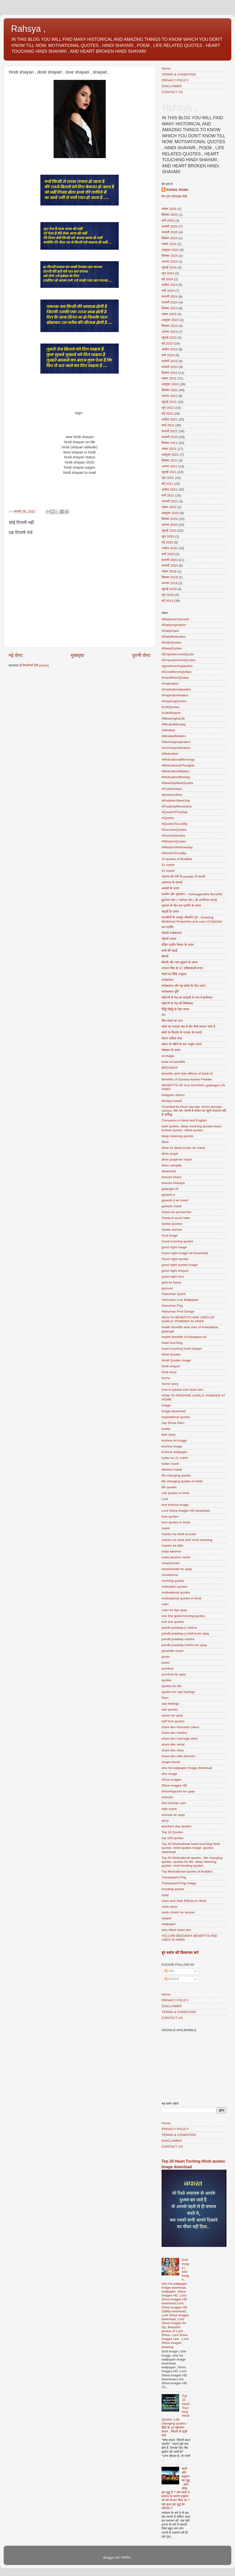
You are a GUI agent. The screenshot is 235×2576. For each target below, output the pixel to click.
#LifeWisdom (171, 713)
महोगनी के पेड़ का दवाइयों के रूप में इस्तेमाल (187, 997)
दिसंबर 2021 (169, 443)
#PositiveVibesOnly (176, 800)
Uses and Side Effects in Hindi (184, 1901)
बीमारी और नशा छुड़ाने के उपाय (180, 962)
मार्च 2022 (168, 425)
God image (170, 1235)
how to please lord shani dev (182, 1389)
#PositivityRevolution (177, 806)
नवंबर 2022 (169, 378)
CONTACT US (172, 92)
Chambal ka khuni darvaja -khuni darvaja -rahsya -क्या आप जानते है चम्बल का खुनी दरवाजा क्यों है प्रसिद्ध (194, 1110)
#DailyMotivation (174, 636)
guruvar (167, 1288)
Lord (165, 1499)
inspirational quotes (176, 1417)
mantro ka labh (172, 1545)
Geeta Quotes (172, 1224)
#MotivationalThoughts (178, 765)
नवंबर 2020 (169, 507)
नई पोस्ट (16, 655)
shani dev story (173, 1750)
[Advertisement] (194, 2063)
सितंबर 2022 (170, 390)
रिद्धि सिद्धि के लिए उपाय (175, 1009)
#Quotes (168, 818)
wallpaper (169, 1924)
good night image (174, 1247)
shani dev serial (173, 1744)
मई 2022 (167, 413)
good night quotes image (180, 1265)
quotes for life (171, 1686)
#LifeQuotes (170, 707)
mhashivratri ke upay (177, 1569)
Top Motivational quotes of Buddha (187, 1871)
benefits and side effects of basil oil (187, 1073)
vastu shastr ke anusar (178, 1912)
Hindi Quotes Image (176, 1360)
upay (165, 1895)
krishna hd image (174, 1440)
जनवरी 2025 (170, 232)
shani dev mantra (174, 1733)
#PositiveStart (172, 789)
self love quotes (173, 1721)
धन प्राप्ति (168, 927)
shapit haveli (171, 1762)
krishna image (172, 1446)
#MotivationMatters (175, 771)
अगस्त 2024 (169, 261)
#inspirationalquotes (176, 689)
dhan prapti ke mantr (177, 1159)
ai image (168, 1056)
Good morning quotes (177, 1241)
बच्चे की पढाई (169, 950)
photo (166, 1657)
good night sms (173, 1276)
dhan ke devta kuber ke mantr (183, 1148)
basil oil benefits (173, 1062)
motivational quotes (176, 1592)
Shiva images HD (174, 1785)
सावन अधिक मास (172, 1038)
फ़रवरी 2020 (169, 560)
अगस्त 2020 (169, 525)
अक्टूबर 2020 (170, 513)
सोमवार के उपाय (171, 1050)
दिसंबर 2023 (169, 308)
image (166, 1405)
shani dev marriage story (180, 1738)
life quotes (169, 1487)
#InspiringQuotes (174, 701)
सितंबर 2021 (170, 460)
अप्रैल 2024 (169, 285)
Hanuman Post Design (178, 1311)
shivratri (167, 1797)
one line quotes (173, 1622)
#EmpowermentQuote (178, 654)
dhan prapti (170, 1153)
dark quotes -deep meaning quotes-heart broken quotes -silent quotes (191, 1128)
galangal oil (170, 1189)
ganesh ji (168, 1194)
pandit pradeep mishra (178, 1639)
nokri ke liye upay (174, 1610)
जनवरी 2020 (170, 565)
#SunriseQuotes (173, 835)
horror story (170, 1384)
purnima (168, 1668)
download (169, 1171)
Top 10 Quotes (172, 1832)
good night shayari (175, 1270)
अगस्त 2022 (169, 396)
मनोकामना (168, 980)
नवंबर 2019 (169, 571)
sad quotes (170, 1709)
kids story (169, 1434)
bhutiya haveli (172, 1101)
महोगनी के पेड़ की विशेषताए (177, 1003)
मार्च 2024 (168, 290)
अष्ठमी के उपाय (170, 888)
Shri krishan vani (174, 1803)
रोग (163, 1015)
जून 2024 (168, 273)
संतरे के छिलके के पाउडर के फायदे (182, 1032)
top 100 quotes (172, 1838)
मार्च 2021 (168, 495)
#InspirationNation (175, 695)
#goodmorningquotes (177, 666)
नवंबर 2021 (169, 449)
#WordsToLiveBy (174, 853)
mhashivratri (171, 1563)
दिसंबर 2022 (169, 373)
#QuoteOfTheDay (175, 812)
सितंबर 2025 (170, 214)
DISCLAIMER (172, 86)
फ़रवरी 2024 (169, 296)
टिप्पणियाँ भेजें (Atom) (36, 665)
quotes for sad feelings (178, 1692)
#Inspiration (170, 683)
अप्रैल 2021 (169, 489)
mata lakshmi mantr (176, 1557)
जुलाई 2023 (169, 337)
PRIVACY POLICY (175, 80)
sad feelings (170, 1703)
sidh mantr (169, 1809)
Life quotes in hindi (175, 1493)
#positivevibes (172, 795)
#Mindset (168, 730)
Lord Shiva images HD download (186, 1510)
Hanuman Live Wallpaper (180, 1300)
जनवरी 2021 (170, 501)
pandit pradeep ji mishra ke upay (185, 1633)
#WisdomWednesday (177, 847)
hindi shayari (171, 1366)
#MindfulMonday (174, 724)
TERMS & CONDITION (179, 74)
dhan (165, 1142)
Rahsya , (28, 29)
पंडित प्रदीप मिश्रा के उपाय (178, 945)
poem (166, 1662)
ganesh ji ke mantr (175, 1200)
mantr (166, 1528)
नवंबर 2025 (169, 209)
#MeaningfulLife (173, 718)
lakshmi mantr (172, 1469)
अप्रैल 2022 (169, 419)
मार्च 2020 (168, 554)
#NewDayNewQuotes (177, 783)
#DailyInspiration (174, 625)
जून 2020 (168, 536)
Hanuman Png (172, 1305)
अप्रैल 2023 (169, 349)
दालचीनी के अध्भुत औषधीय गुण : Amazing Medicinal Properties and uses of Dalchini (192, 919)
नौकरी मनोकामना (172, 933)
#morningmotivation (176, 748)
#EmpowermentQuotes (178, 660)
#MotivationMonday (176, 777)
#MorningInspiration (176, 742)
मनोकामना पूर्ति (170, 991)
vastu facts (169, 1906)
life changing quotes (176, 1475)
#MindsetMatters (174, 736)
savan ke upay (172, 1715)
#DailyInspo (170, 631)
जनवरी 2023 (170, 367)
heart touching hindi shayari (182, 1348)
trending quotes (173, 1889)
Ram (165, 1698)
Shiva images (171, 1779)
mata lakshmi (171, 1551)
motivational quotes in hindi (181, 1598)
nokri (165, 1604)
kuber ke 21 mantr (175, 1458)
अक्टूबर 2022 (170, 384)
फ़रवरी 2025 (169, 226)
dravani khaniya (173, 1183)
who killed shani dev (176, 1930)
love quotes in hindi (176, 1522)
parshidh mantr (173, 1651)
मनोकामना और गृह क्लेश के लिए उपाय (183, 986)
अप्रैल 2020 (169, 548)
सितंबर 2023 (170, 326)
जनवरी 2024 (170, 302)
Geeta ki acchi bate (176, 1218)
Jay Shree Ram (173, 1423)
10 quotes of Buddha (177, 859)
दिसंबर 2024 (169, 238)
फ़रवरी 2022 (169, 431)
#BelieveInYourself (175, 619)
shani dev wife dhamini (178, 1756)
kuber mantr (170, 1464)
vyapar (167, 1918)
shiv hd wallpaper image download (187, 1768)
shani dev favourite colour (180, 1727)
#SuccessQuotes (174, 829)
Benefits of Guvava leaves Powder (187, 1079)
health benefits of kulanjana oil (184, 1337)
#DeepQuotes (172, 648)
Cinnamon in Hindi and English (184, 1120)
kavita (166, 1429)
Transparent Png (174, 1877)
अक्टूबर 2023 (170, 320)
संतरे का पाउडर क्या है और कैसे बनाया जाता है (188, 1026)
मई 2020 (167, 542)
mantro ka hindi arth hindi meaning (187, 1540)
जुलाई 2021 (169, 472)
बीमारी (165, 956)
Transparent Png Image (179, 1883)
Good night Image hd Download (185, 1253)
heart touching (172, 1343)
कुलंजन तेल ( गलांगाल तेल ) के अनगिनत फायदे (189, 900)
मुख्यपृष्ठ (77, 655)
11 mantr (168, 865)
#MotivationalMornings (178, 759)
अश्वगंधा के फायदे (172, 882)
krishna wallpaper (174, 1452)
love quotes (170, 1516)
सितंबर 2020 (170, 519)
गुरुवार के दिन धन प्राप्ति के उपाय (181, 905)
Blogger (109, 2557)
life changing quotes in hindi (182, 1481)
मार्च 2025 (168, 220)
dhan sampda (172, 1165)
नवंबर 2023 (169, 314)
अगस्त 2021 (169, 466)
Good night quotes (175, 1259)
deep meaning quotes (177, 1136)
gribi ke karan (171, 1282)
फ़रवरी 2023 (169, 361)
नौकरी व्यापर (169, 939)
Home (166, 68)
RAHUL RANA (177, 190)
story (165, 1820)
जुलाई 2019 (169, 589)
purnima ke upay (174, 1674)
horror (166, 1378)
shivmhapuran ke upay (178, 1791)
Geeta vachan (172, 1229)
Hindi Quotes (171, 1354)
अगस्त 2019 (169, 583)
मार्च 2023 (168, 355)
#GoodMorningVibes (177, 672)
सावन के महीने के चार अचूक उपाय (182, 1044)
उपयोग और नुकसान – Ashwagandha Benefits (192, 894)
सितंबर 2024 (170, 256)
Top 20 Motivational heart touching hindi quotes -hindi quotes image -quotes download (191, 1848)
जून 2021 (168, 478)
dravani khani (171, 1177)
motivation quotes (175, 1586)
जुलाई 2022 (169, 402)
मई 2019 (167, 601)
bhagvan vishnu (173, 1095)
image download (174, 1411)
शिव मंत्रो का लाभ (172, 1021)
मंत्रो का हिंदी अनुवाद (174, 974)
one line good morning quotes (183, 1616)
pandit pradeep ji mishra (179, 1627)
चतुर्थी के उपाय (170, 911)
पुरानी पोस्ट (141, 655)
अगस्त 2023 (169, 332)
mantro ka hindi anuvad (179, 1534)
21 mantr (168, 871)
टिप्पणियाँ (171, 1979)
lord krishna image (175, 1505)
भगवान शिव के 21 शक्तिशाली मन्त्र (182, 968)
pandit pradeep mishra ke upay (184, 1645)
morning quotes (173, 1581)
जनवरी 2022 (170, 437)
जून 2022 (168, 408)
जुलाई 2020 (169, 530)
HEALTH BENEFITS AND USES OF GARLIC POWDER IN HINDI (188, 1319)
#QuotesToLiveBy (175, 824)
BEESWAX (170, 1067)
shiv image (169, 1774)
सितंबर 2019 (170, 577)
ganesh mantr (172, 1206)
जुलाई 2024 (169, 267)
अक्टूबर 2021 (170, 454)
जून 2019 (168, 595)
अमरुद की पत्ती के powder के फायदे (183, 876)
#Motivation (170, 753)
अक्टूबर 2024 (170, 250)
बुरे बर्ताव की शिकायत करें (180, 1953)
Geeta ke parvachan (176, 1212)
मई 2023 (167, 343)
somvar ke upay (173, 1815)
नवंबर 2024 (169, 244)
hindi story (169, 1372)
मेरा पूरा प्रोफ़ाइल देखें (174, 196)
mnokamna (170, 1575)
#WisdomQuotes (174, 841)
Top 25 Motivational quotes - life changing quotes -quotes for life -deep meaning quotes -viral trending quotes (192, 1861)
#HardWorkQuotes (175, 677)
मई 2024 (167, 279)
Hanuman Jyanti (174, 1294)
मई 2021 (167, 483)
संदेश (169, 1971)
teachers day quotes (176, 1826)
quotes (167, 1680)
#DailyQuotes (171, 642)
